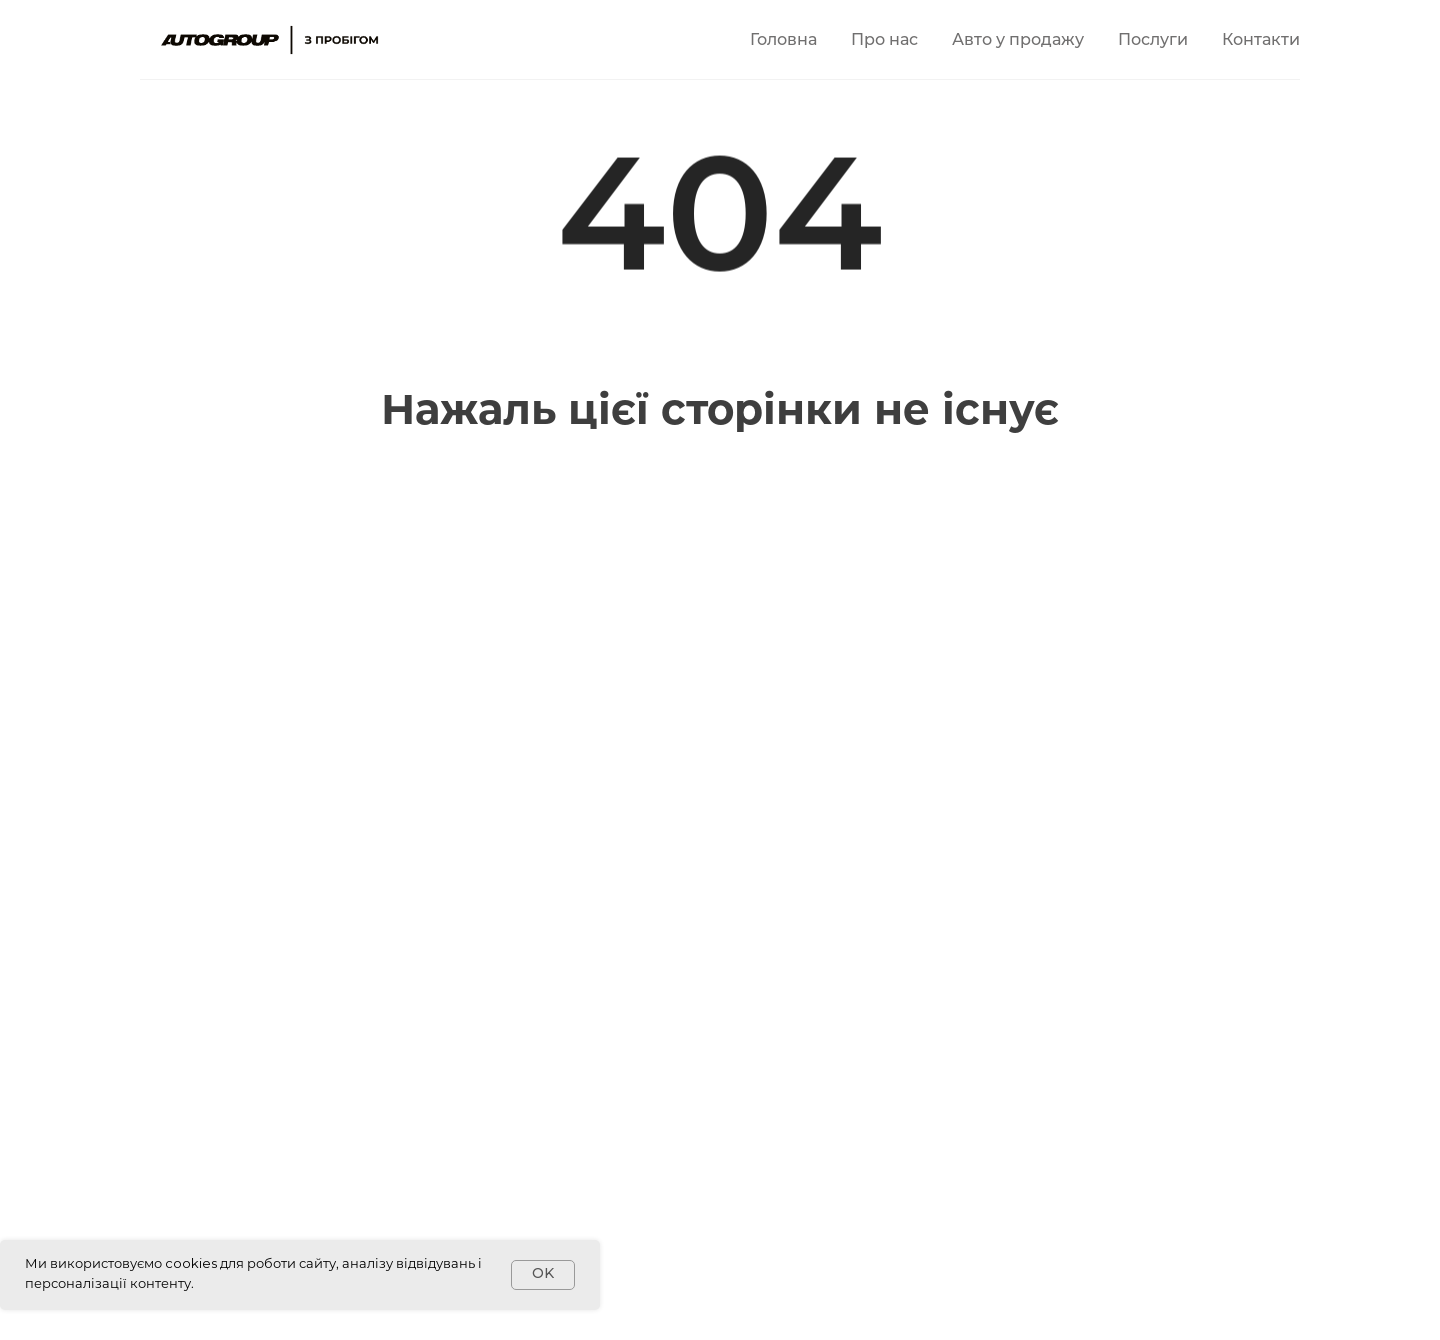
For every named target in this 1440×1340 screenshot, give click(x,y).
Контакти (1261, 41)
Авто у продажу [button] (1018, 41)
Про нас (884, 41)
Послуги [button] (1153, 41)
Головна (783, 41)
